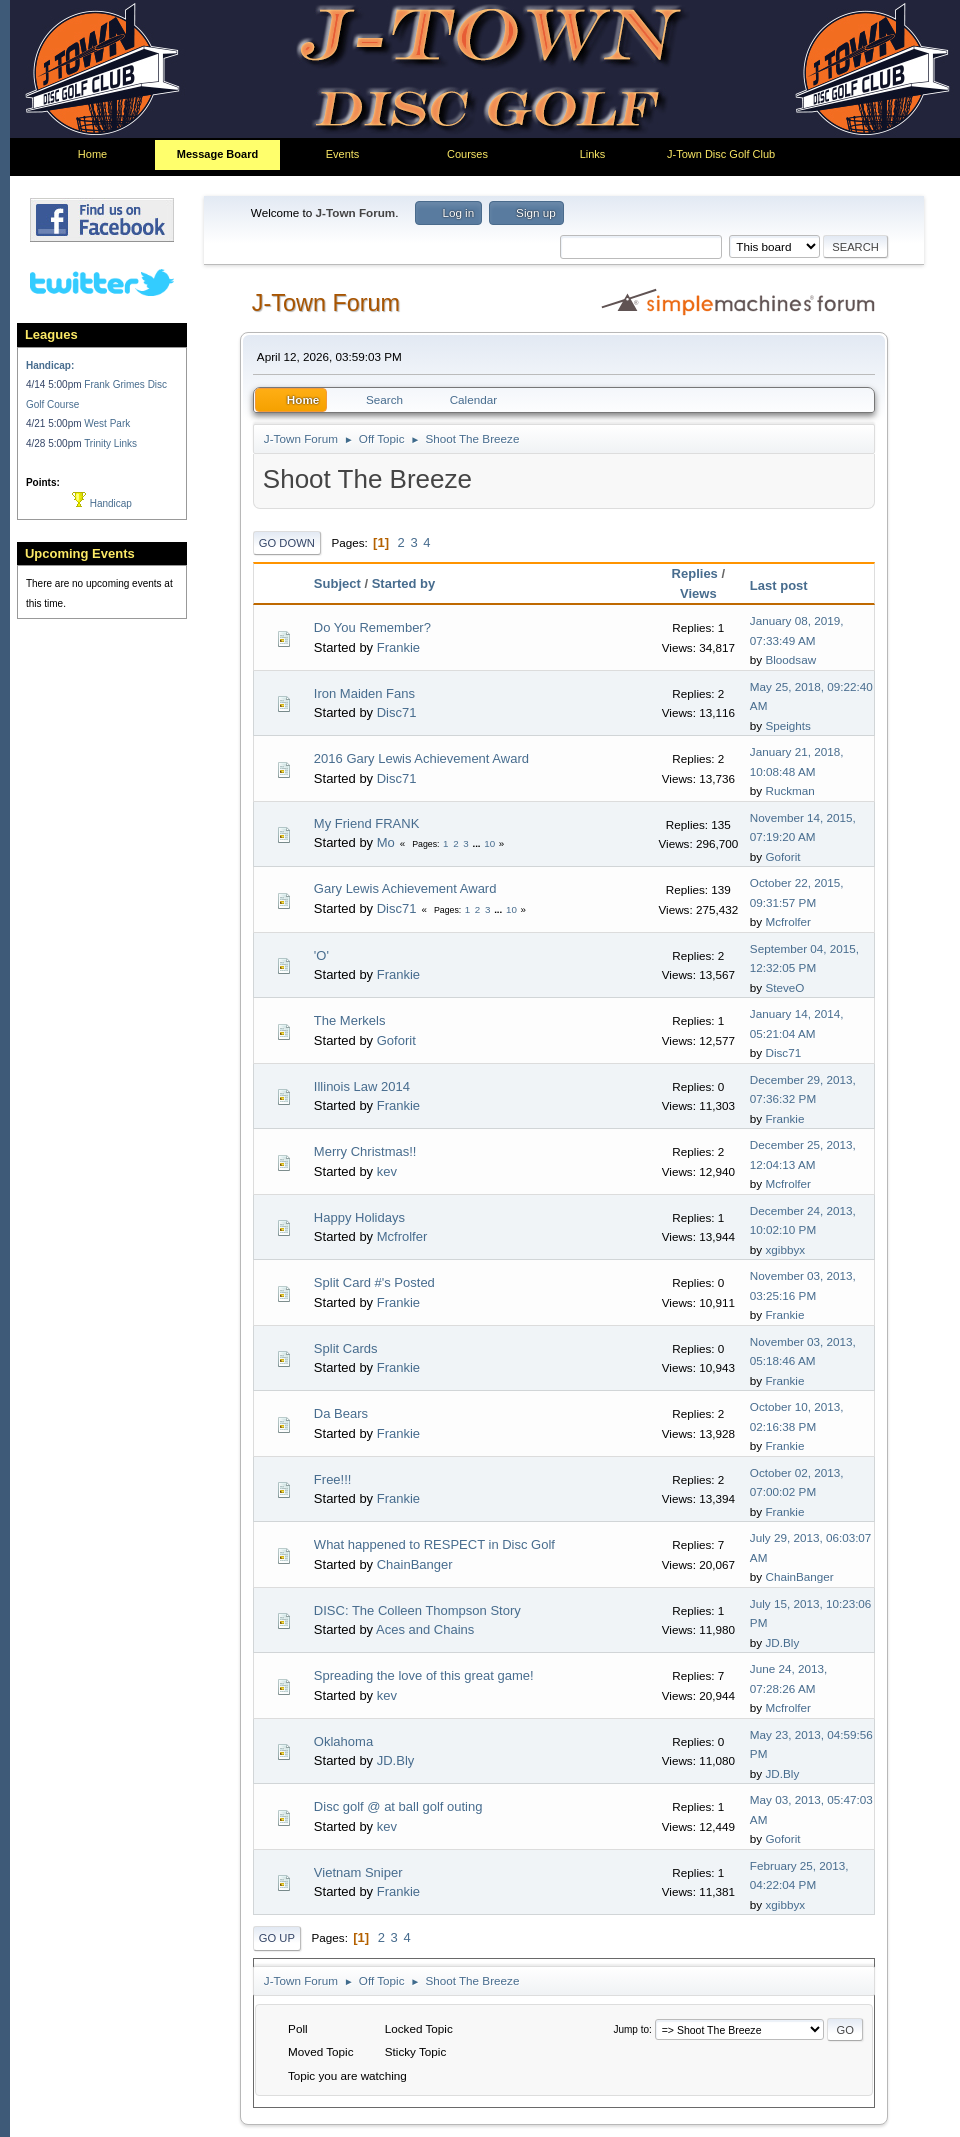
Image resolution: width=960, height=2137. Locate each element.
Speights (787, 725)
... (477, 843)
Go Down (287, 543)
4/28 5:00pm (55, 443)
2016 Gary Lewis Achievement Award (421, 758)
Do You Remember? (372, 627)
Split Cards (346, 1348)
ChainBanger (415, 1564)
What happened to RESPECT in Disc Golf (434, 1544)
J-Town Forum (326, 303)
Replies (695, 573)
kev (387, 1171)
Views (698, 593)
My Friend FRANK (366, 823)
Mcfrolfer (787, 921)
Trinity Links (110, 443)
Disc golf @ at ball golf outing (398, 1806)
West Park (107, 423)
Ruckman (789, 790)
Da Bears (341, 1413)
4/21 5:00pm (55, 423)
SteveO (784, 987)
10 (489, 843)
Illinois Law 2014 (362, 1086)
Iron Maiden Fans (364, 693)
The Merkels (350, 1020)
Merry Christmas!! (365, 1151)
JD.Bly (782, 1642)
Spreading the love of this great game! (424, 1675)
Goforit (782, 856)
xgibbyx (785, 1249)
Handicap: (50, 365)
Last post (788, 585)
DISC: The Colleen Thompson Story (417, 1610)
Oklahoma (343, 1741)
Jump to (631, 2029)
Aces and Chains (425, 1629)
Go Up (277, 1938)
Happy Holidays (359, 1217)
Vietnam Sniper (358, 1872)
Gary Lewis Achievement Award (405, 888)
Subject (337, 583)
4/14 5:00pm (55, 384)
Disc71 (397, 712)
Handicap (102, 503)
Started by (404, 583)
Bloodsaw (790, 659)
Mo (386, 842)
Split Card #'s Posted (374, 1282)
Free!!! (333, 1479)
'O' (321, 955)
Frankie (398, 647)
